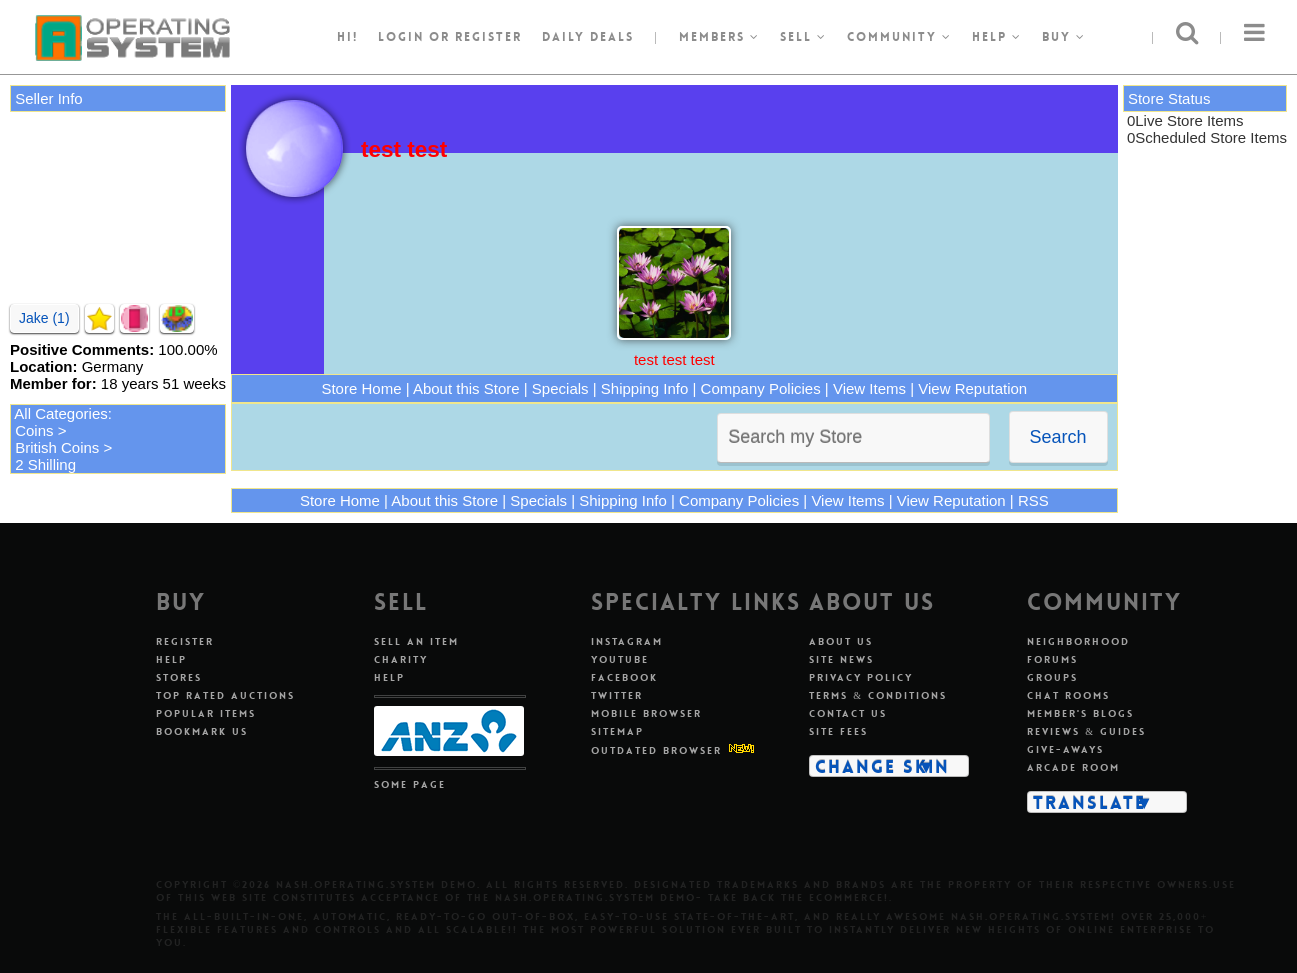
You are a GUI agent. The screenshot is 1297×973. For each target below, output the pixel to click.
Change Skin (882, 766)
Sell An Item (416, 641)
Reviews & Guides (1086, 731)
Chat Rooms (1068, 695)
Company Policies (761, 388)
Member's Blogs (1080, 713)
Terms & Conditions (878, 695)
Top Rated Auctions (225, 695)
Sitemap (617, 731)
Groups (1052, 677)
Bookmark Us (202, 731)
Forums (1052, 659)
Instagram (627, 641)
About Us (841, 641)
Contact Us (848, 713)
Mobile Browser (646, 713)
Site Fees (838, 731)
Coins (34, 430)
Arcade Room (1073, 767)
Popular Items (206, 713)
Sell (803, 37)
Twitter (617, 695)
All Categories (60, 413)
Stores (179, 677)
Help (997, 37)
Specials (560, 388)
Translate (1089, 802)
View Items (869, 388)
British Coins (57, 447)
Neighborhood (1078, 641)
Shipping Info (645, 388)
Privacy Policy (861, 677)
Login (401, 37)
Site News (841, 659)
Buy (1064, 37)
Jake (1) (44, 318)
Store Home (361, 388)
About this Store (466, 388)
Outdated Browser (656, 750)
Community (899, 37)
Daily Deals (588, 37)
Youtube (620, 659)
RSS (1033, 500)
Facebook (624, 677)
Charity (401, 659)
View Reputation (972, 388)
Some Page (410, 784)
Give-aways (1065, 749)
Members (719, 37)
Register (185, 641)
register (488, 37)
